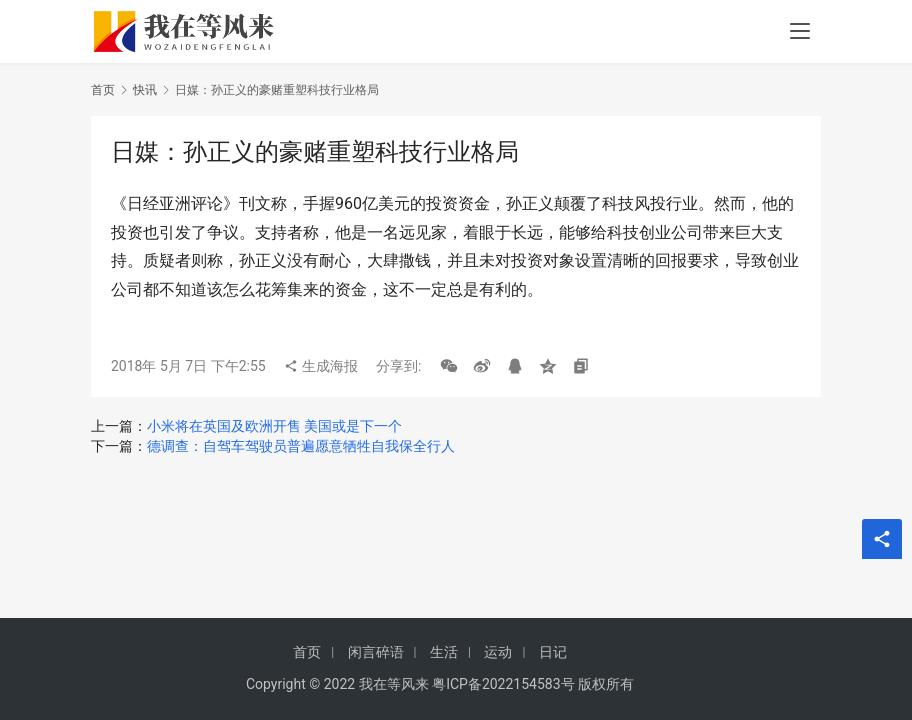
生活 (444, 652)
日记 (553, 652)
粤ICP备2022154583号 (503, 684)
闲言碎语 (376, 652)
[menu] (800, 32)
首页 (103, 90)
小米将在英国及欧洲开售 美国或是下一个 (274, 426)
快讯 (145, 90)
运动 (498, 652)
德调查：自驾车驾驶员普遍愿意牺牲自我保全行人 (301, 446)
